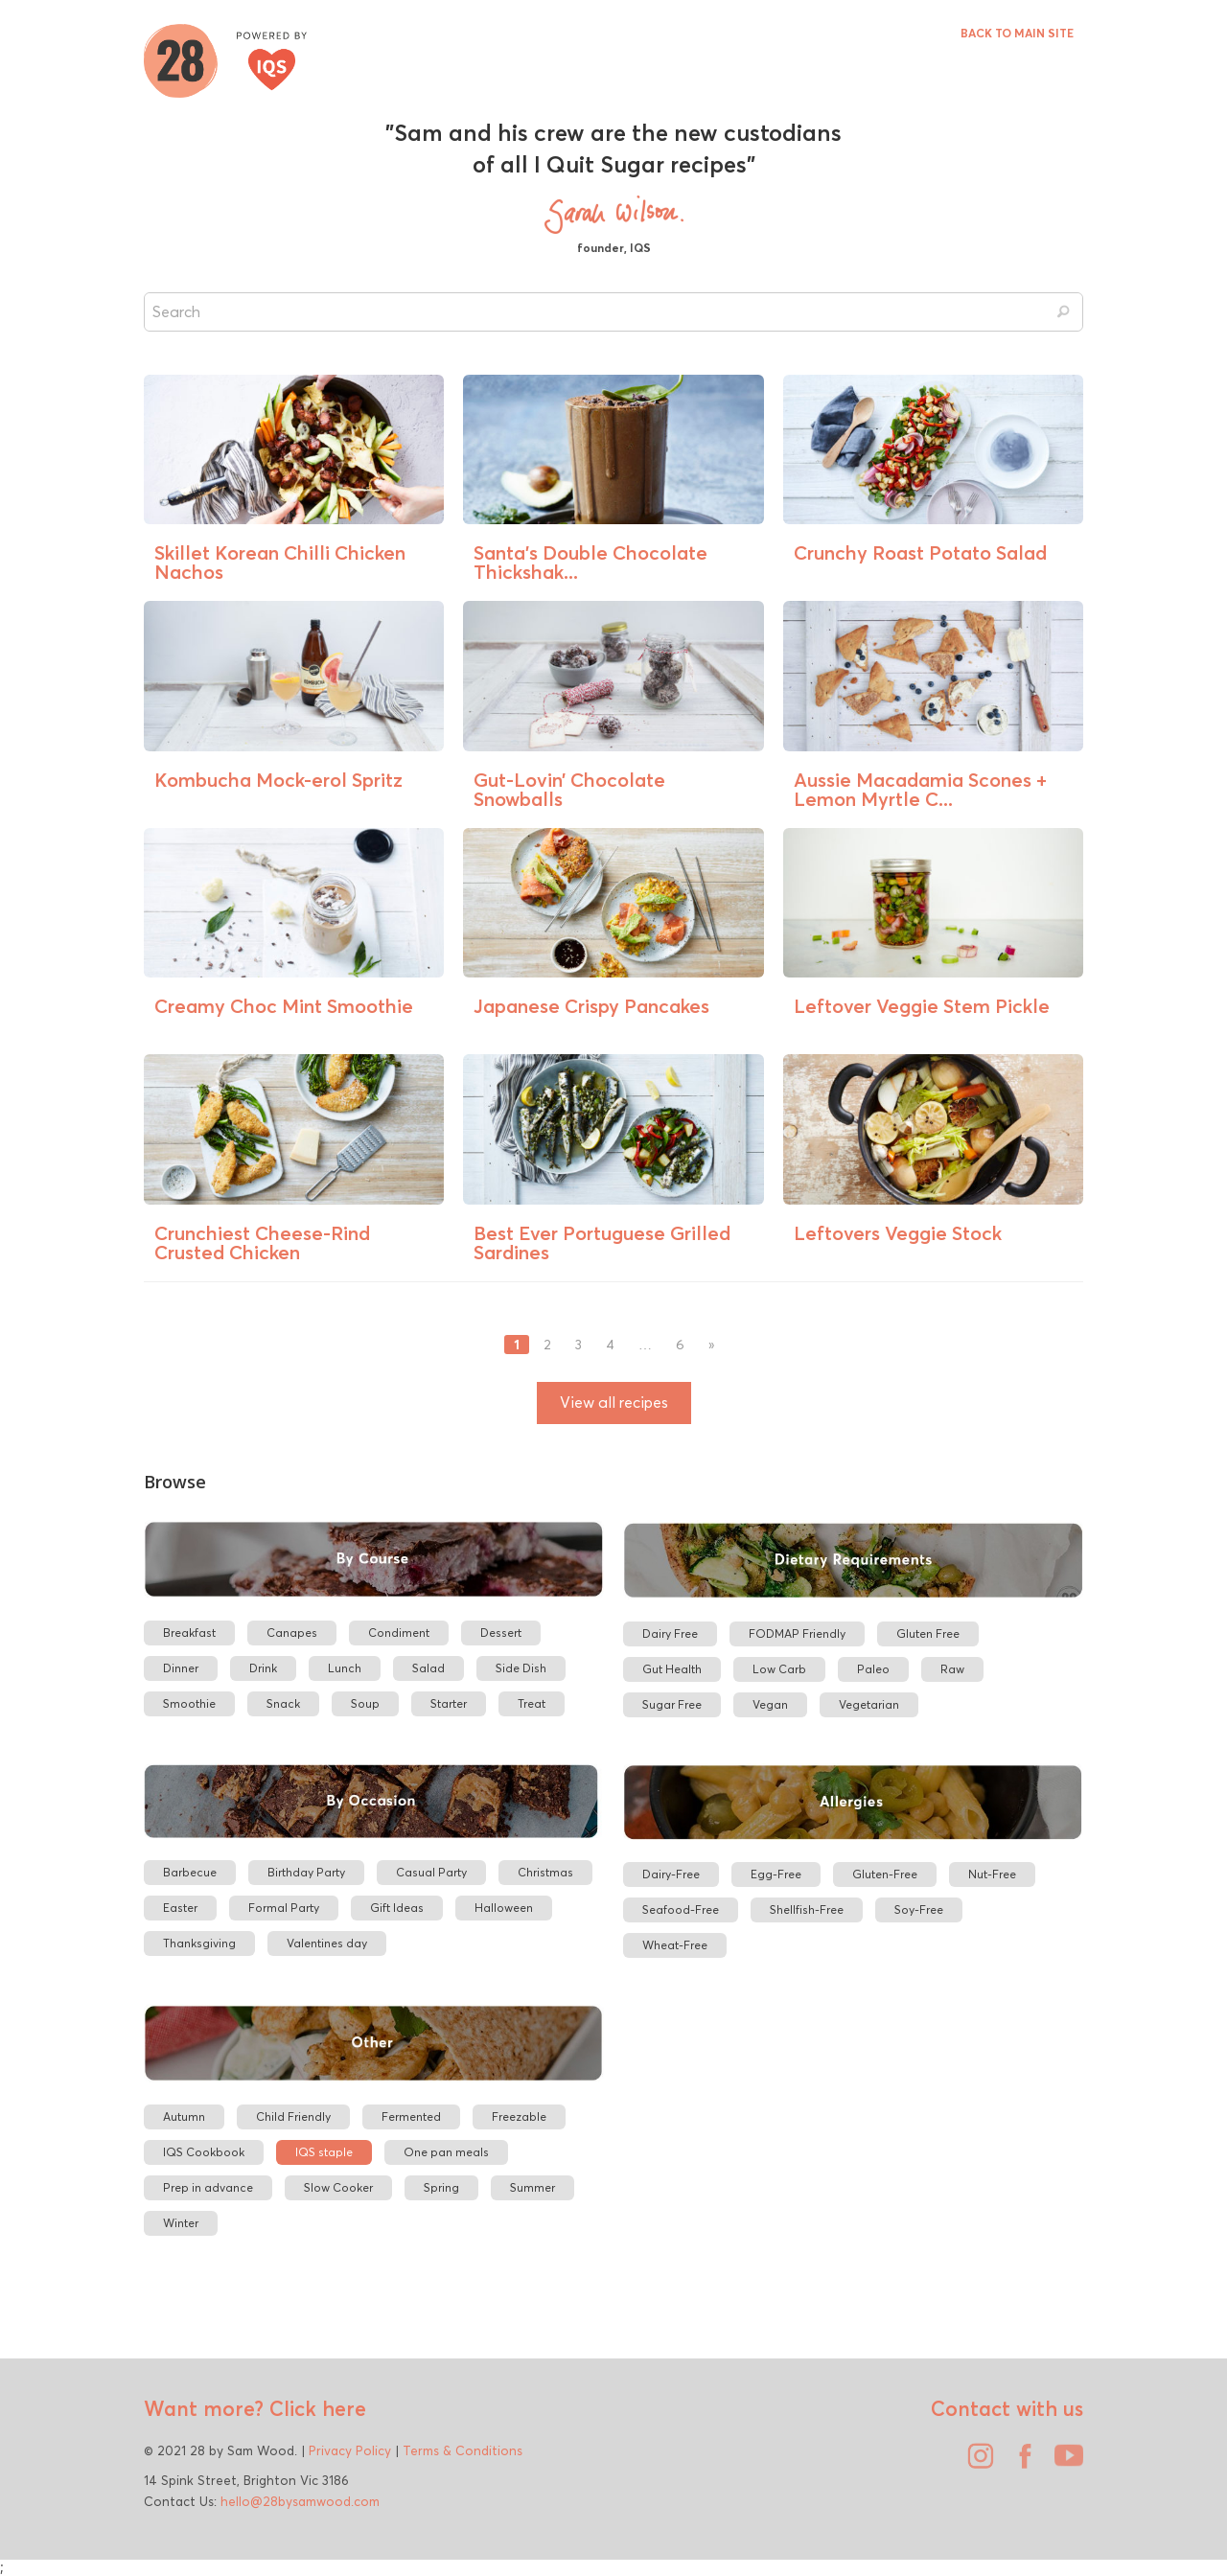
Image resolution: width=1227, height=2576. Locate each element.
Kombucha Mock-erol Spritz (278, 780)
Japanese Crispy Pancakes (591, 1006)
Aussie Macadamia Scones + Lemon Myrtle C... (920, 789)
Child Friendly (293, 2116)
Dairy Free (670, 1633)
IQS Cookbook (203, 2152)
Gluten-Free (884, 1874)
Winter (180, 2223)
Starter (448, 1703)
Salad (428, 1668)
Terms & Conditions (462, 2450)
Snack (283, 1703)
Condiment (398, 1632)
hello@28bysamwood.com (300, 2501)
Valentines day (327, 1943)
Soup (365, 1703)
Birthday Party (306, 1872)
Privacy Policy (350, 2450)
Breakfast (189, 1632)
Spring (441, 2187)
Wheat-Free (674, 1945)
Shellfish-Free (807, 1909)
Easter (180, 1907)
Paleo (873, 1669)
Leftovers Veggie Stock (898, 1233)
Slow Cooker (338, 2187)
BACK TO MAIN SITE (1017, 33)
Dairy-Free (671, 1874)
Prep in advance (208, 2187)
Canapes (291, 1632)
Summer (532, 2187)
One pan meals (446, 2152)
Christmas (545, 1872)
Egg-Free (776, 1874)
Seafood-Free (680, 1909)
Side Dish (521, 1668)
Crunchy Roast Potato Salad (920, 552)
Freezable (519, 2116)
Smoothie (189, 1703)
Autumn (184, 2116)
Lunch (344, 1668)
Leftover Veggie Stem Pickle (922, 1006)
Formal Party (283, 1907)
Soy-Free (918, 1909)
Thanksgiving (199, 1943)
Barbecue (190, 1872)
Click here (315, 2408)
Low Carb (779, 1669)
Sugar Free (672, 1704)
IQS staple (324, 2152)
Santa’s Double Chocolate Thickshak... (590, 562)
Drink (263, 1668)
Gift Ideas (397, 1907)
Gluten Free (928, 1633)
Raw (952, 1669)
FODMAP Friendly (797, 1633)
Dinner (180, 1668)
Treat (531, 1703)
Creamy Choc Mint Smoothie (283, 1006)
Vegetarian (869, 1704)
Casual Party (431, 1872)
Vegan (770, 1704)
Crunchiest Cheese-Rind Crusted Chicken (262, 1242)
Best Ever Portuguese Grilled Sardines (602, 1242)
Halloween (504, 1907)
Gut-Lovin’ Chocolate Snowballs (569, 789)
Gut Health (672, 1669)
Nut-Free (992, 1874)
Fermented (411, 2116)
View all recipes (614, 1402)
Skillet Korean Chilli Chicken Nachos (279, 562)
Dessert (500, 1632)
